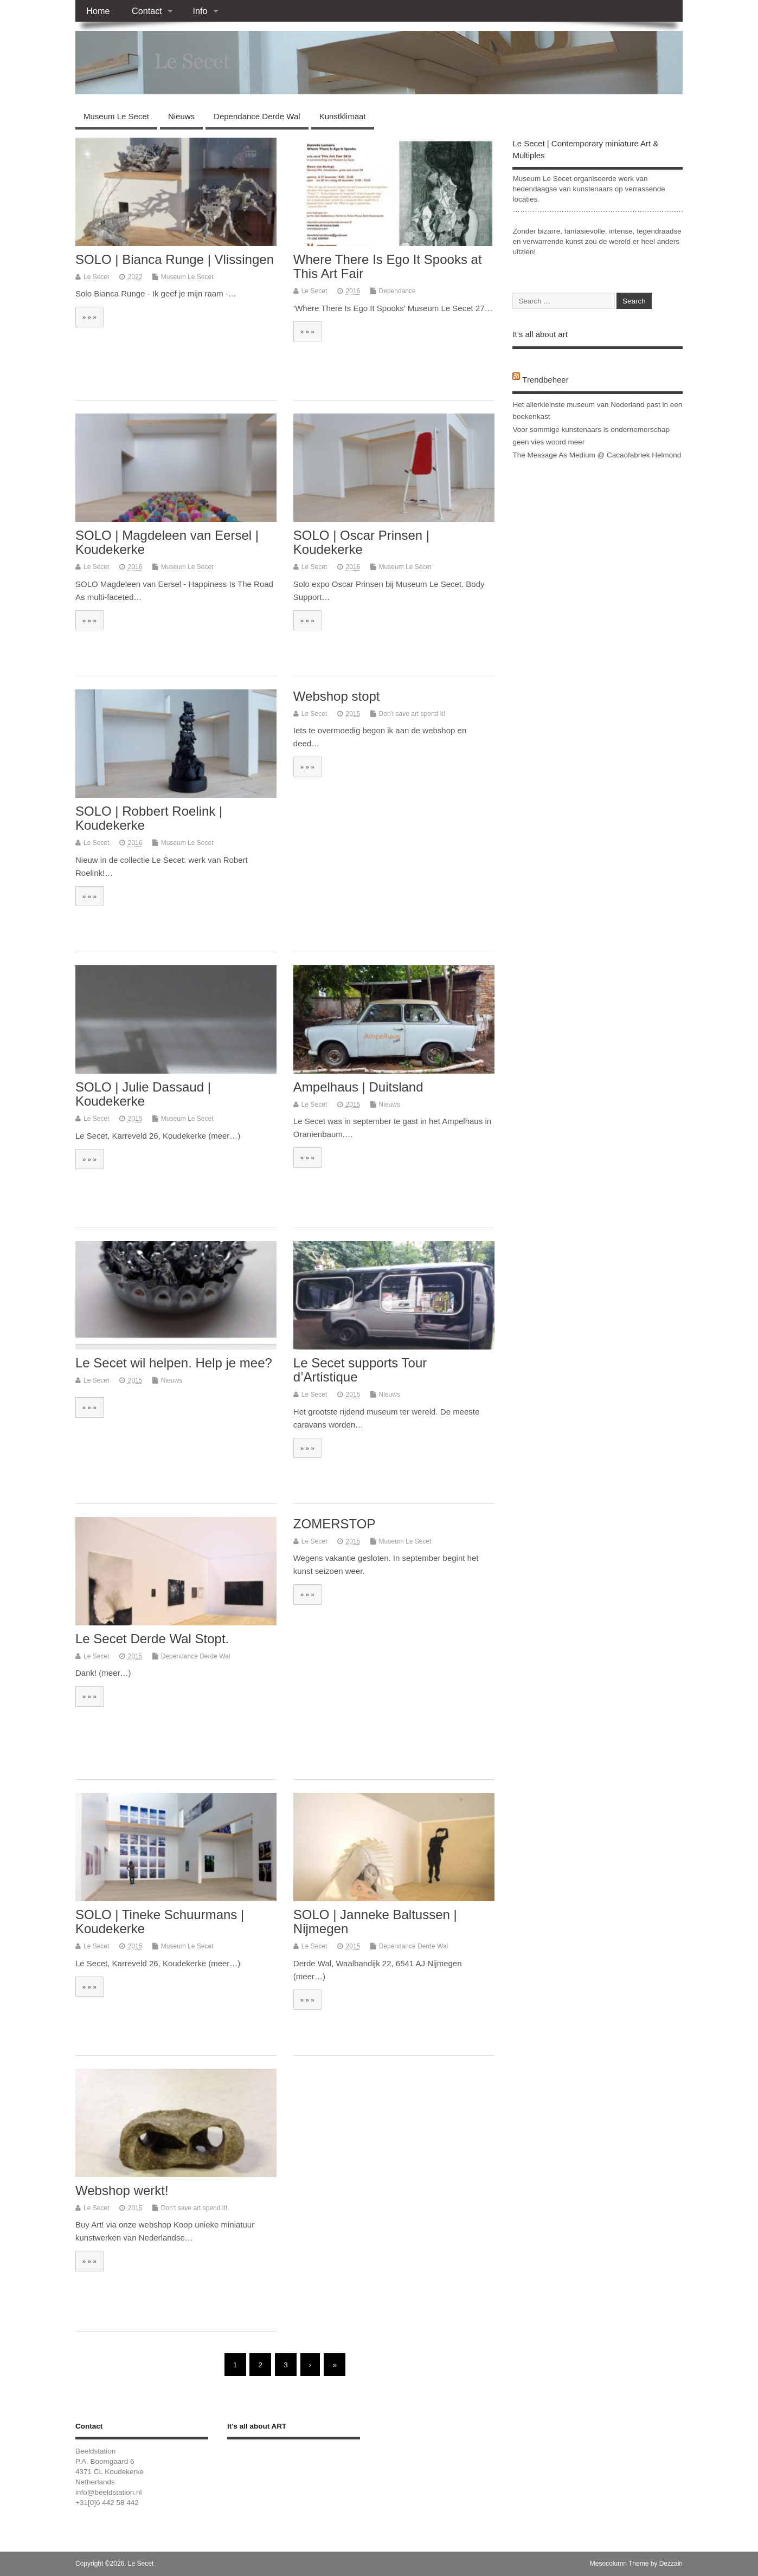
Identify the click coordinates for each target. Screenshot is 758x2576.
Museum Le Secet (116, 116)
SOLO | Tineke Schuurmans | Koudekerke (159, 1921)
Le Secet (96, 277)
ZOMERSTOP (334, 1523)
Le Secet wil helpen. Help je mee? (173, 1362)
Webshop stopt (336, 696)
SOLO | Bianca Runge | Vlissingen (174, 259)
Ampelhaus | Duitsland (358, 1087)
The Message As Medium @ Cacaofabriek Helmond (596, 455)
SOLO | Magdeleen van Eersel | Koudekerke (167, 542)
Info (199, 11)
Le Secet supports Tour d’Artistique (360, 1369)
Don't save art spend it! (412, 714)
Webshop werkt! (122, 2190)
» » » (89, 316)
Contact (147, 11)
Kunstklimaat (342, 116)
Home (98, 11)
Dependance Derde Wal (257, 116)
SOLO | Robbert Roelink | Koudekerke (148, 818)
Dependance (397, 291)
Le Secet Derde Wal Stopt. (152, 1638)
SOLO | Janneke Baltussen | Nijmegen (375, 1921)
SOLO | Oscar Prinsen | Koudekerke (361, 542)
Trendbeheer (545, 379)
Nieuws (181, 116)
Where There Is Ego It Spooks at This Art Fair (387, 266)
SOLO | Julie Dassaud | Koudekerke (143, 1094)
